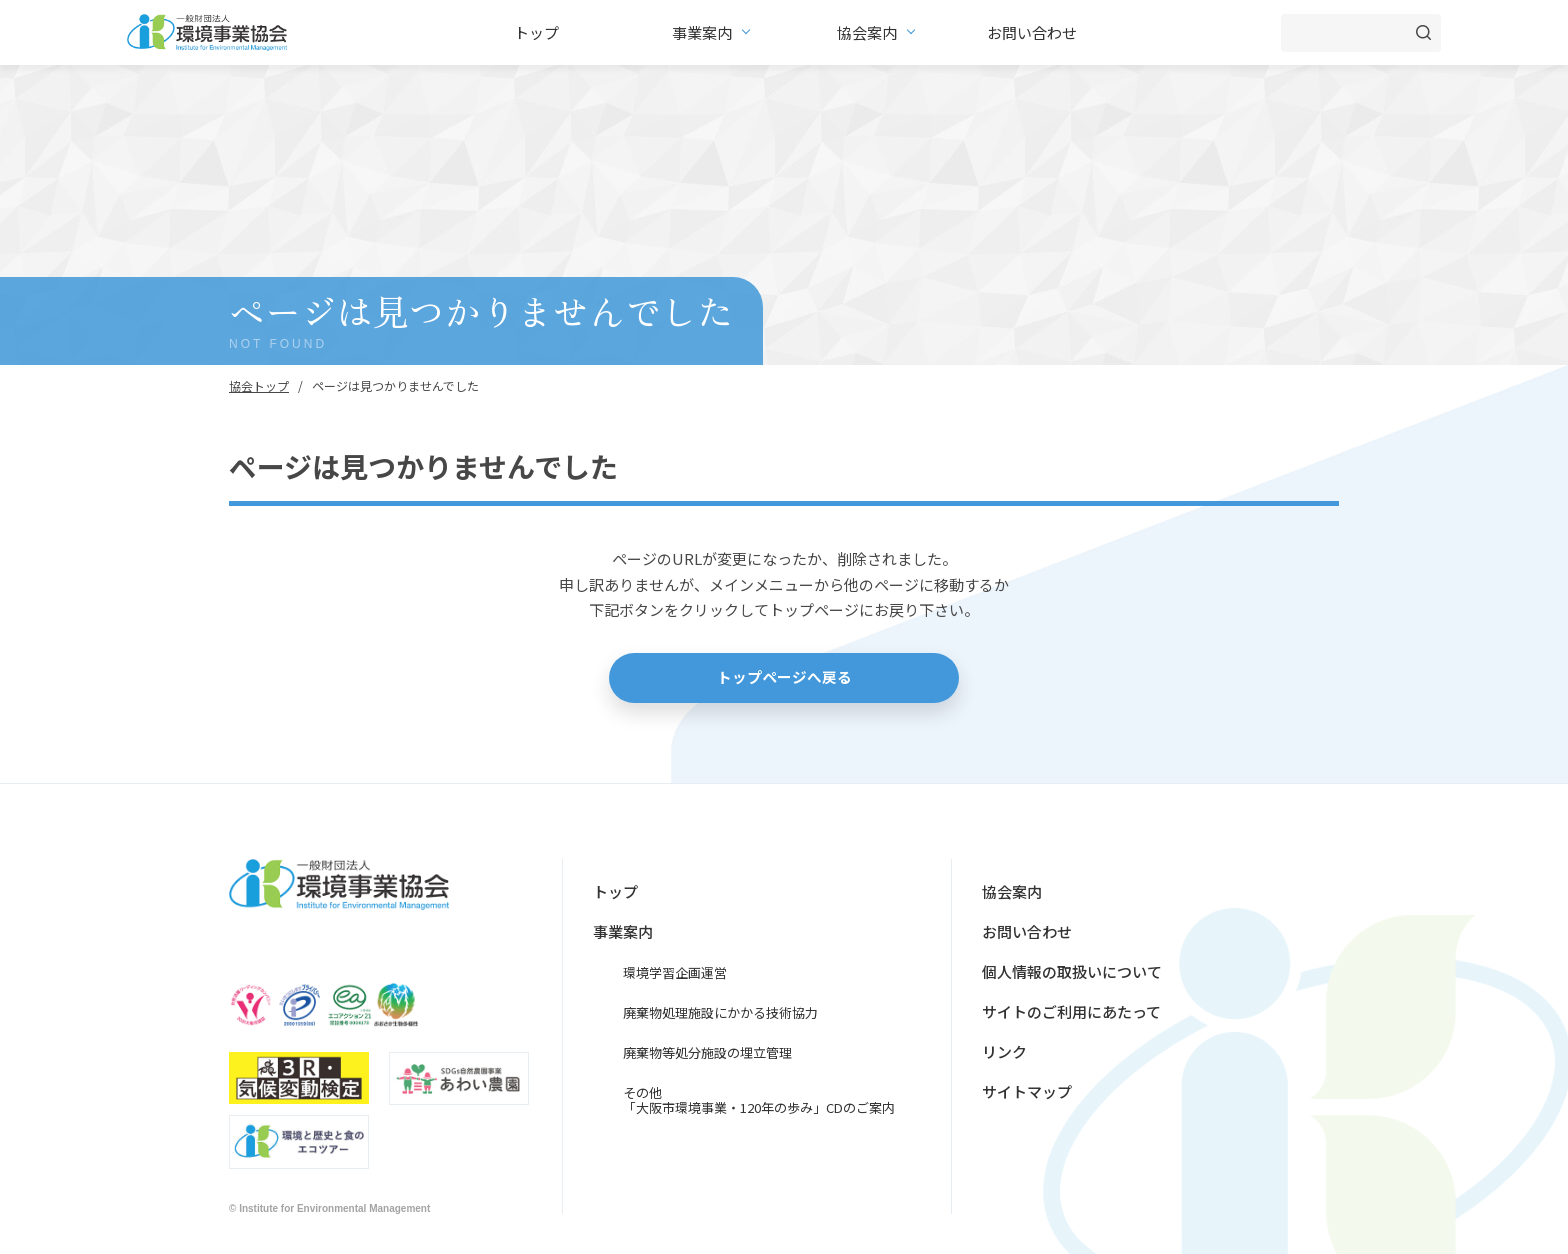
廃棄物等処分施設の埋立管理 (707, 1052)
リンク (1004, 1051)
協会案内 (867, 32)
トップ (536, 32)
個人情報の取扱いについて (1072, 971)
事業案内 (702, 32)
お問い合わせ (1032, 32)
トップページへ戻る (784, 677)
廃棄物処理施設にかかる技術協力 (720, 1012)
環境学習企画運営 (675, 972)
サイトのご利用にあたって (1071, 1011)
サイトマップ (1027, 1091)
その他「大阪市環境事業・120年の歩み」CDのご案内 (759, 1100)
